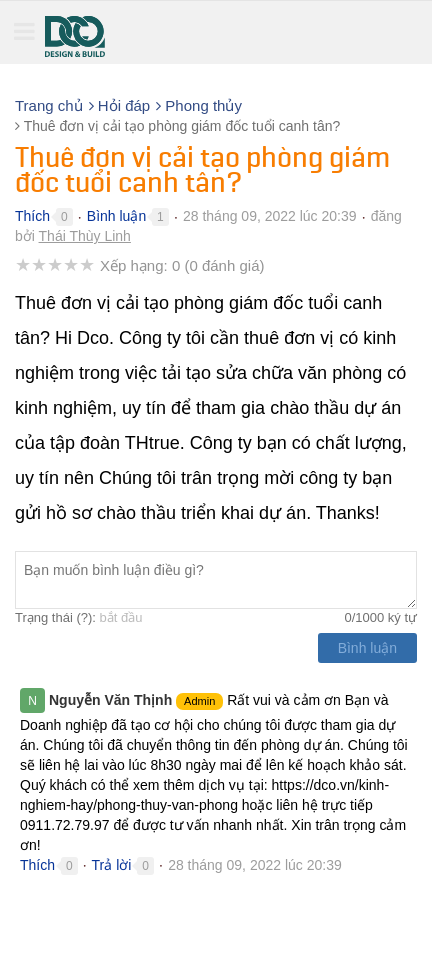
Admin (199, 701)
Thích (32, 216)
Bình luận (116, 216)
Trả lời (112, 865)
